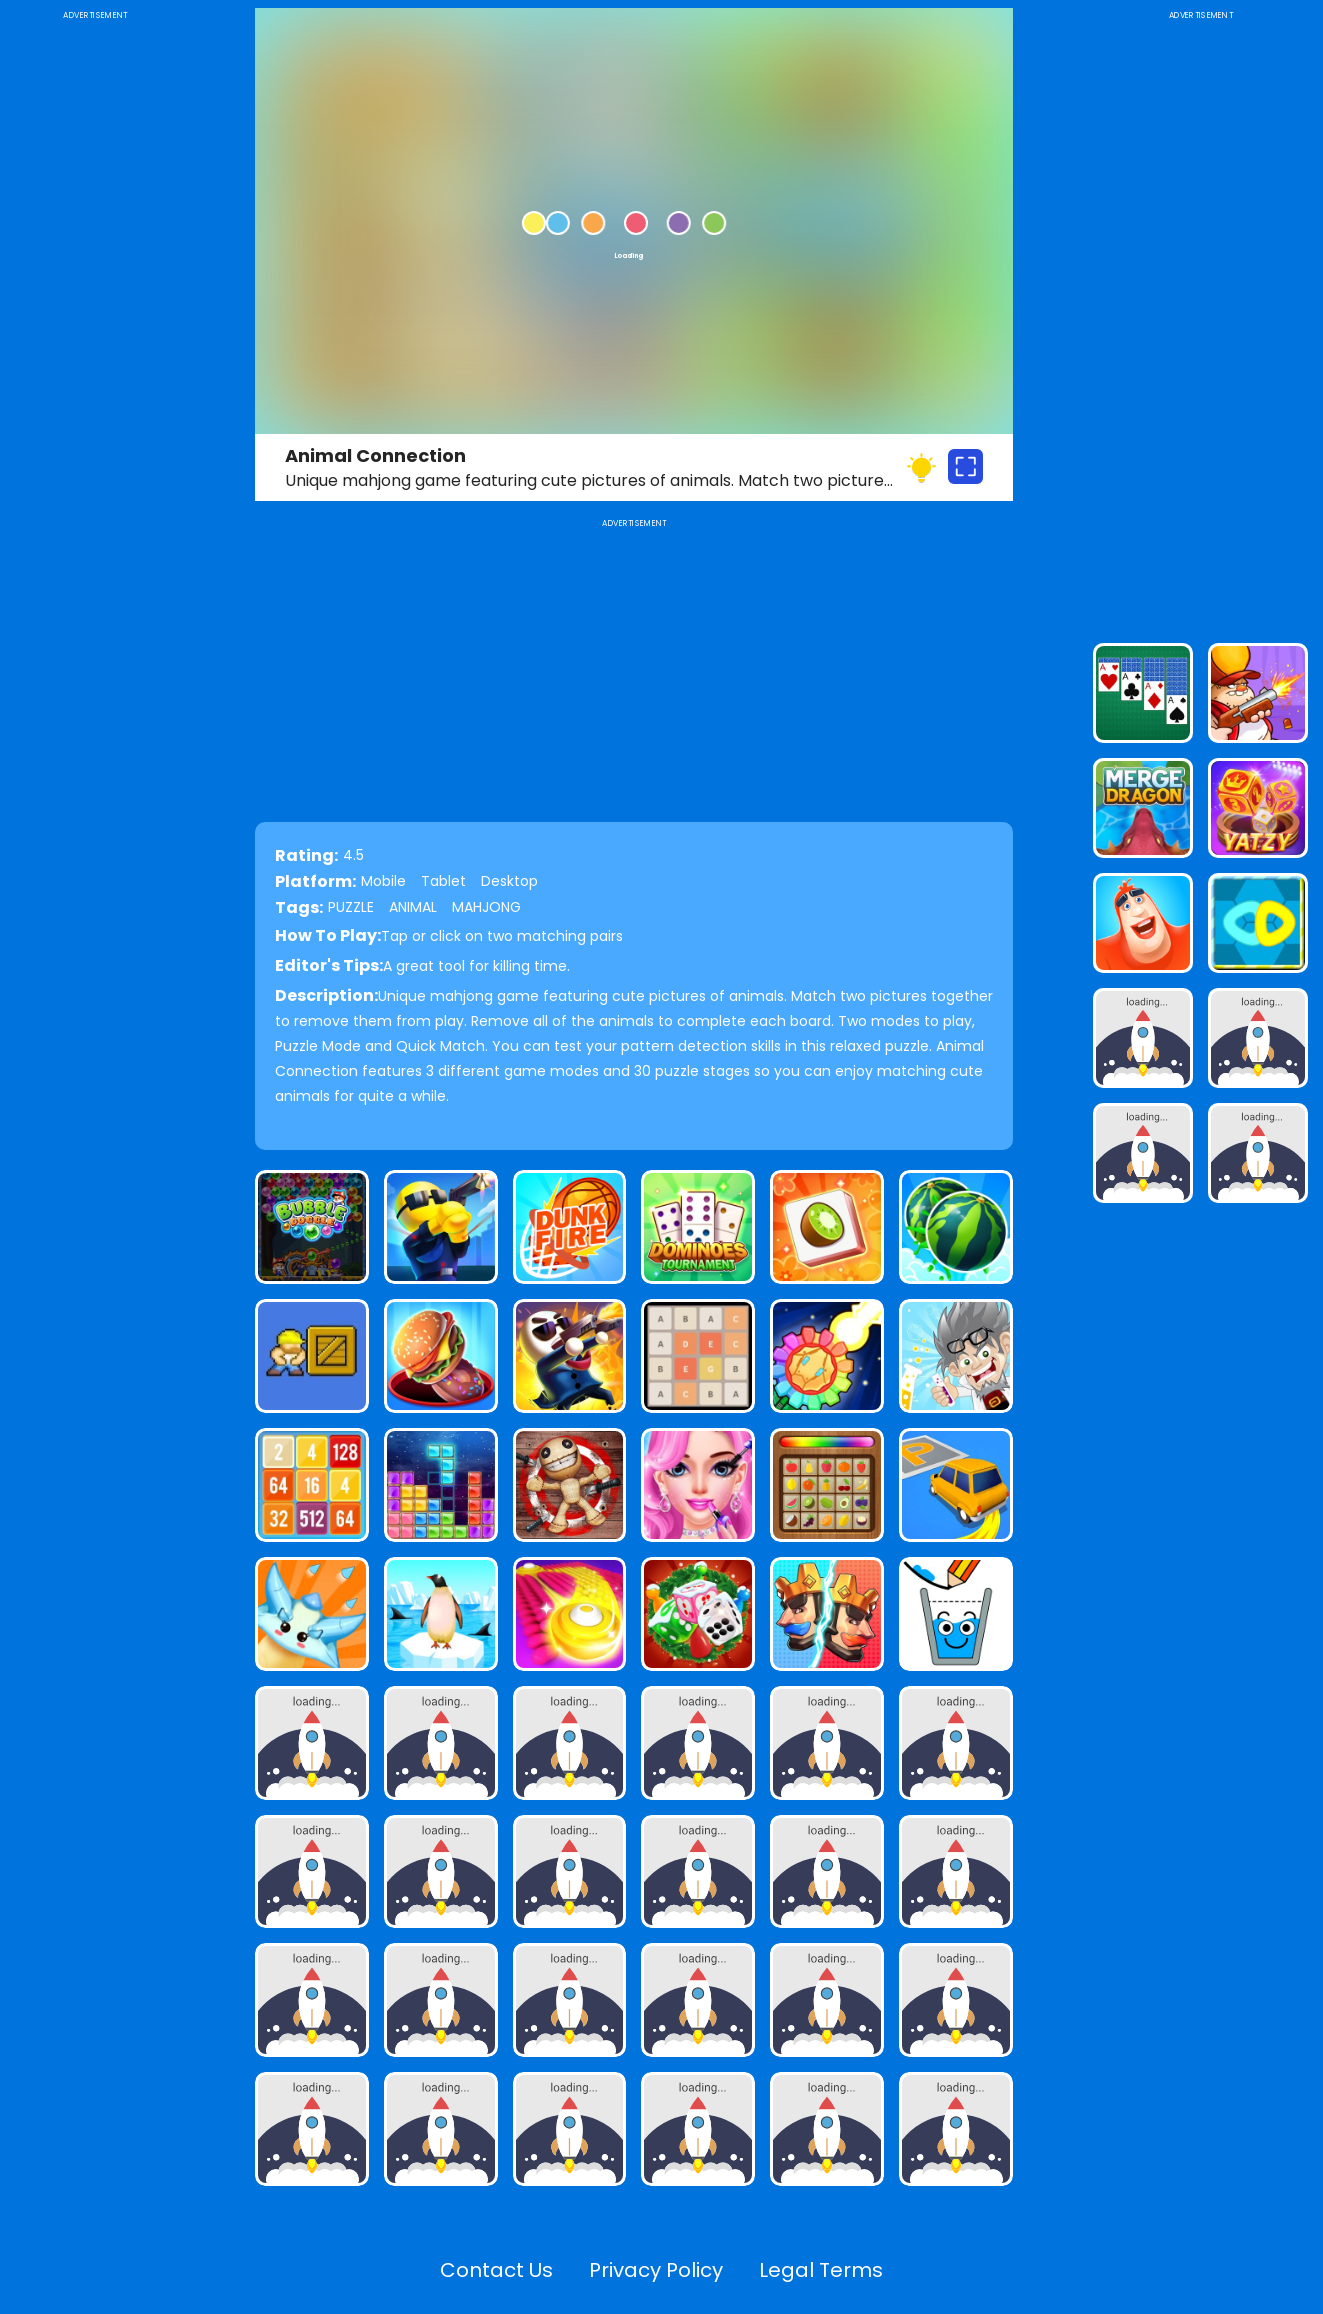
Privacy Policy (656, 2270)
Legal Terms (821, 2270)
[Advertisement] (95, 324)
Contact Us (496, 2270)
